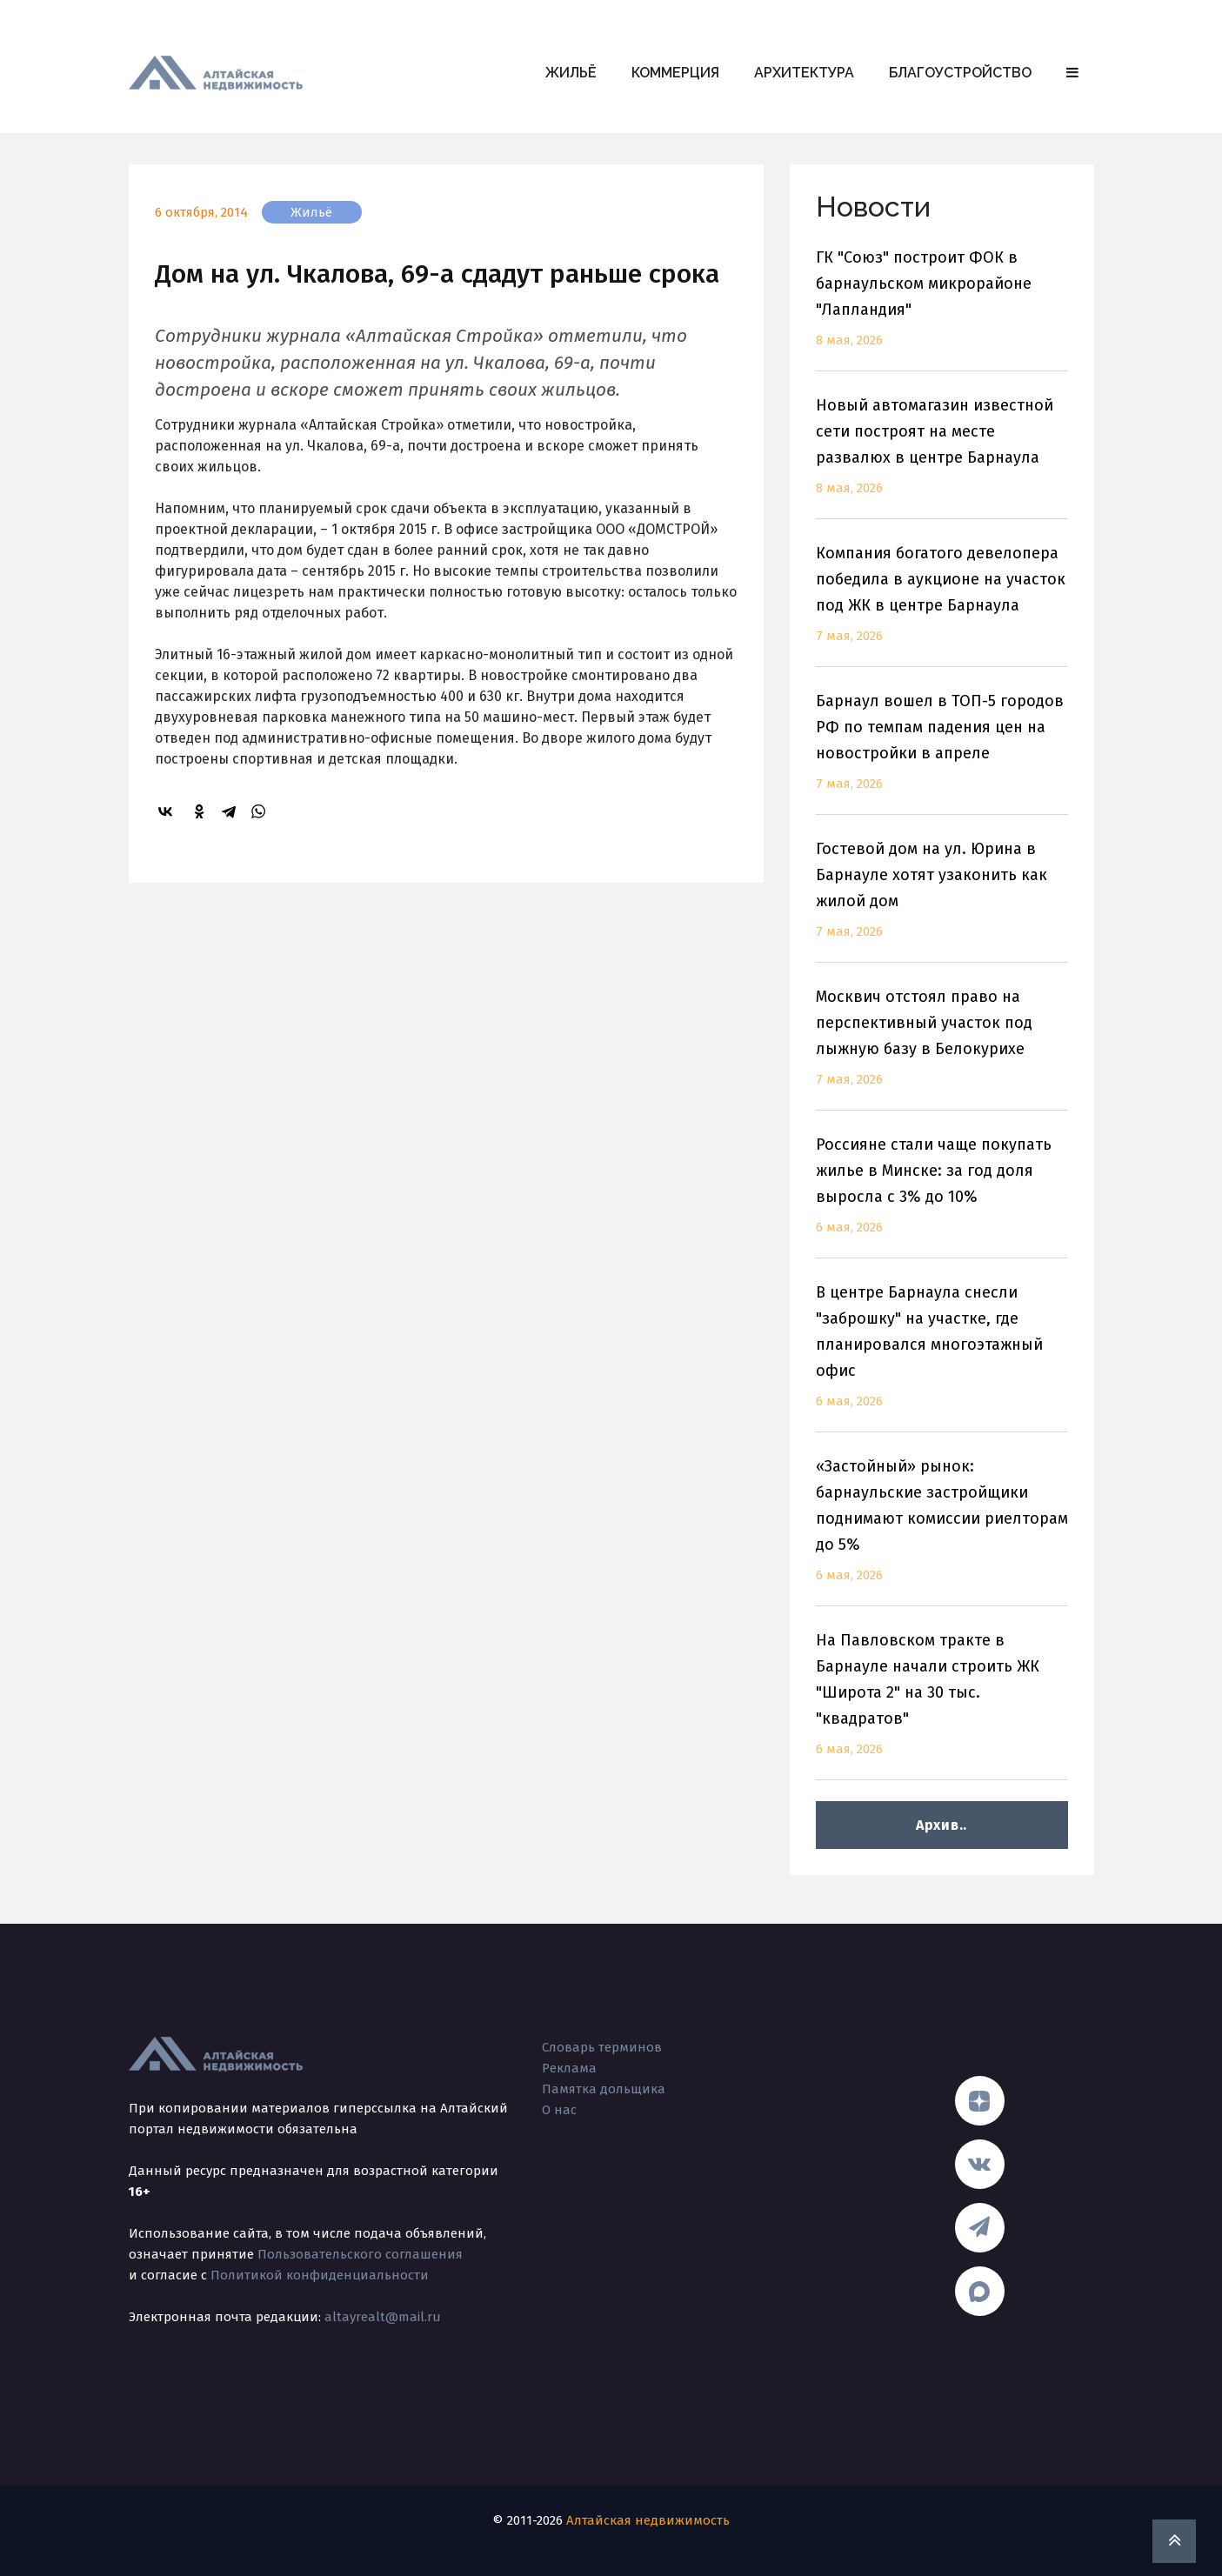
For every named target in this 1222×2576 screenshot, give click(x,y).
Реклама (569, 2068)
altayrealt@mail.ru (382, 2317)
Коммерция (675, 72)
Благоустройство (960, 72)
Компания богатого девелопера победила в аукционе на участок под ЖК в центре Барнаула (942, 605)
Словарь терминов (602, 2047)
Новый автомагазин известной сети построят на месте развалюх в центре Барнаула (942, 457)
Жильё (571, 72)
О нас (559, 2110)
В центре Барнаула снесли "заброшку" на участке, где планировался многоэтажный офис (942, 1357)
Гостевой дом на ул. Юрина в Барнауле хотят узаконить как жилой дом (942, 900)
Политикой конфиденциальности (319, 2275)
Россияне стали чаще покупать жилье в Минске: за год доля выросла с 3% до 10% (942, 1196)
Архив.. (941, 1825)
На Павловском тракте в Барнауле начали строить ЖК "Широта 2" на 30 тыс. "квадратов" (942, 1705)
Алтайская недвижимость (648, 2520)
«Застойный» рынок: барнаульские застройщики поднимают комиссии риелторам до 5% (942, 1531)
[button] (1072, 73)
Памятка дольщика (603, 2089)
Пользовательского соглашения (360, 2254)
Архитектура (804, 72)
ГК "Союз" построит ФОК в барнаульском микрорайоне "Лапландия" (942, 309)
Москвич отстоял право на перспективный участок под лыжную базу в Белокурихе (942, 1048)
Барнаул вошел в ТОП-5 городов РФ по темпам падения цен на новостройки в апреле (942, 752)
